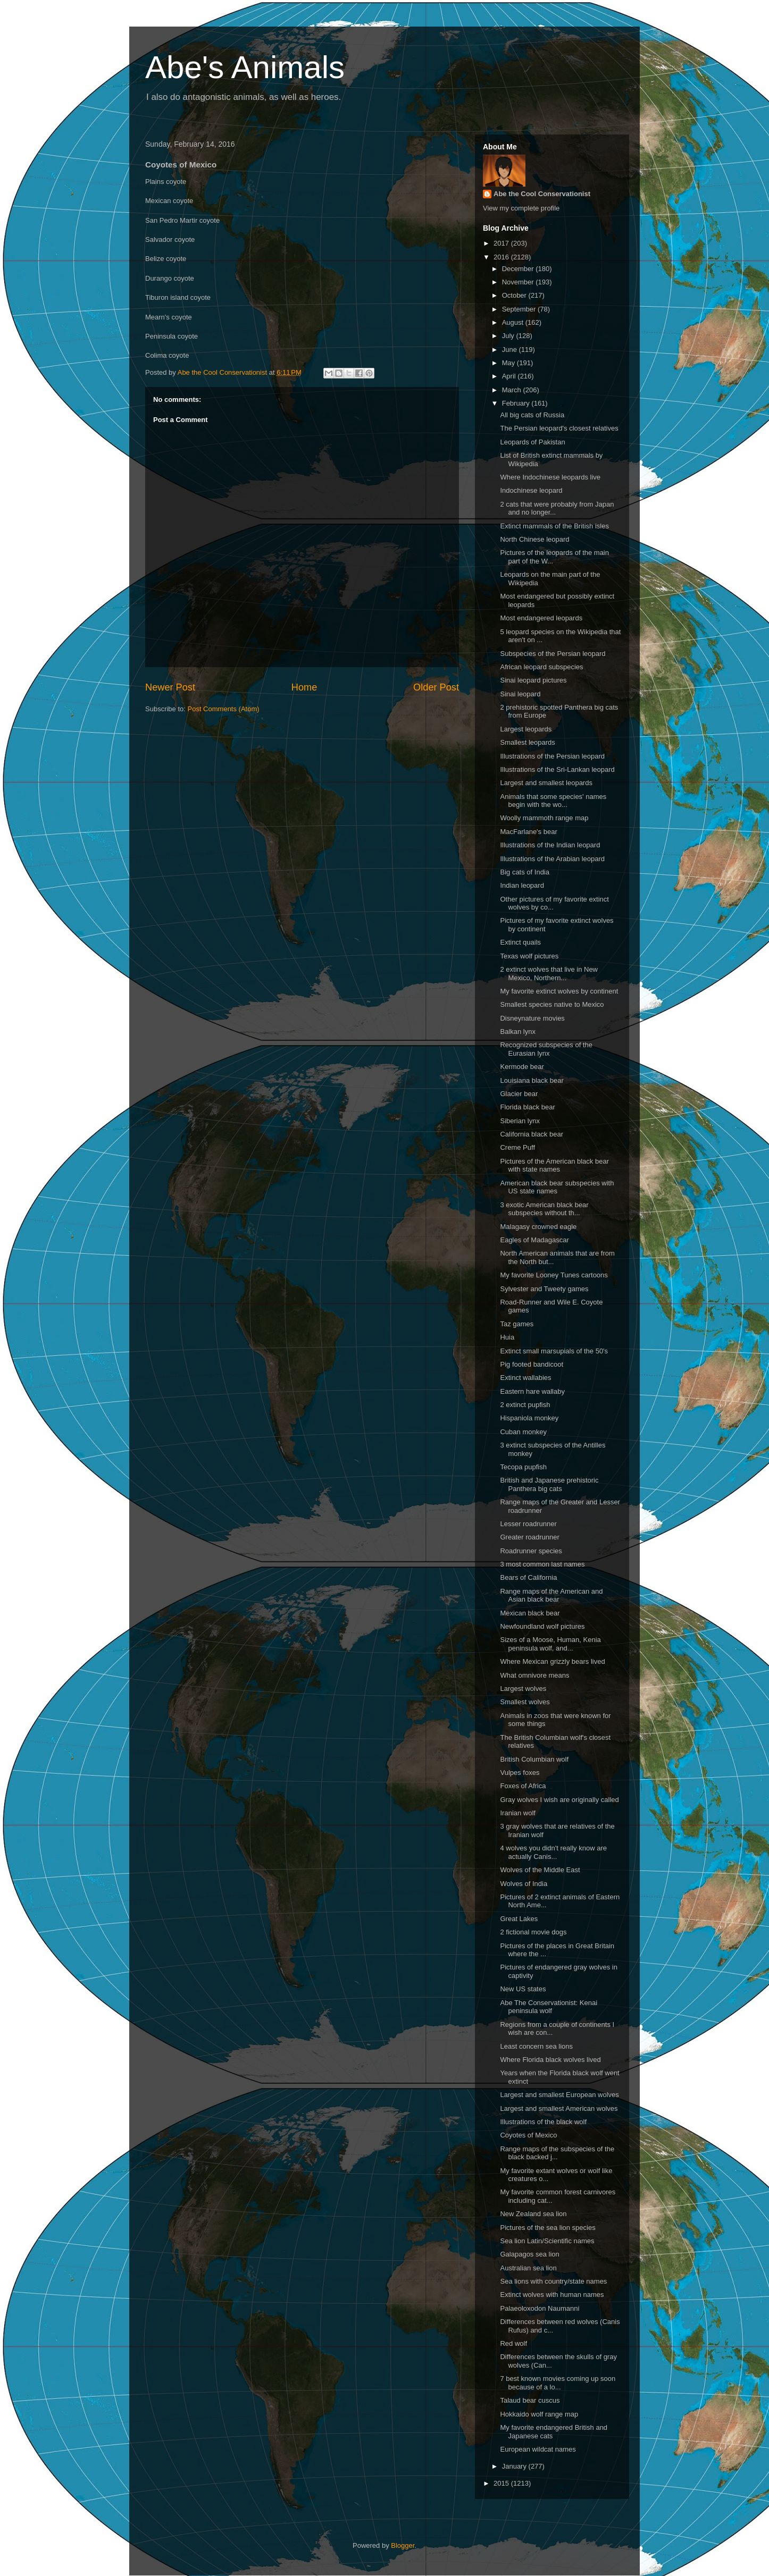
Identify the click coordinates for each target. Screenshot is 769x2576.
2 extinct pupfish (525, 1405)
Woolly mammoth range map (544, 818)
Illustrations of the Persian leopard (552, 756)
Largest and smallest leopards (546, 783)
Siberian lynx (519, 1121)
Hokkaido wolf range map (539, 2414)
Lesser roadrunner (528, 1524)
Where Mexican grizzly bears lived (552, 1661)
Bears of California (528, 1577)
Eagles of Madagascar (534, 1240)
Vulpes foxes (519, 1773)
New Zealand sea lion (533, 2214)
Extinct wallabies (525, 1378)
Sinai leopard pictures (533, 680)
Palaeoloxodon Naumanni (539, 2308)
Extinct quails (520, 942)
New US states (523, 1989)
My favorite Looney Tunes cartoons (553, 1275)
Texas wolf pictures (529, 956)
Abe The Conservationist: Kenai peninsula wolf (548, 2007)
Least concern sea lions (536, 2046)
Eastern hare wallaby (532, 1391)
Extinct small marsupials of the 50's (554, 1351)
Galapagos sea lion (529, 2254)
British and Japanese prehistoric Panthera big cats (549, 1484)
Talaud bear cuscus (529, 2400)
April (510, 376)
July (509, 336)
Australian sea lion (528, 2268)
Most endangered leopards (541, 618)
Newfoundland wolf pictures (542, 1626)
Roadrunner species (531, 1551)
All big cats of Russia (532, 415)
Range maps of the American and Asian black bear (551, 1595)
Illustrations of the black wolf (543, 2122)
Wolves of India (523, 1884)
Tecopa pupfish (523, 1467)
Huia (507, 1337)
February (517, 403)
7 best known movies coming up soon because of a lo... (557, 2383)
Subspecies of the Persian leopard (552, 654)
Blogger (402, 2545)
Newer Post (170, 687)
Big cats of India (524, 872)
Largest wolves (523, 1689)
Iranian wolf (517, 1813)
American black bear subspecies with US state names (557, 1187)
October (515, 295)
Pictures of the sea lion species (547, 2228)
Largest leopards (525, 729)
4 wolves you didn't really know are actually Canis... (553, 1852)
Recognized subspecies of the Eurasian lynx (546, 1049)
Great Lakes (519, 1919)
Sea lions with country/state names (553, 2281)
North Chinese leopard (534, 539)
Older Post (436, 687)
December (519, 269)
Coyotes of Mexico (528, 2135)
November (519, 282)
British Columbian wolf (534, 1759)
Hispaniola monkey (529, 1418)
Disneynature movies (532, 1018)
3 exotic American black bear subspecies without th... (544, 1209)
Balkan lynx (517, 1032)
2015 (502, 2483)
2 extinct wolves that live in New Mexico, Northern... (549, 973)
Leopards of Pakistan (532, 442)
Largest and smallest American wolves (558, 2108)
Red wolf (513, 2343)
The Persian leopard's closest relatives (559, 428)
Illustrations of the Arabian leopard (552, 859)
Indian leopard (522, 885)
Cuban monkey (523, 1432)
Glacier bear (519, 1094)
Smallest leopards (527, 742)
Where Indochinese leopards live (550, 477)
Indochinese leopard (531, 490)
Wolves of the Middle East (540, 1870)
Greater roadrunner (529, 1537)
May (509, 363)
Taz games (516, 1324)
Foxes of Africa (523, 1786)
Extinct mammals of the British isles (554, 526)
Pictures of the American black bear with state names (554, 1165)
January (515, 2466)
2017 (502, 243)
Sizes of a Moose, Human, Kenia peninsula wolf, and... (550, 1644)
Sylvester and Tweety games (544, 1289)
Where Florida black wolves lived (550, 2060)
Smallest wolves (524, 1702)
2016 (502, 257)
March (512, 390)
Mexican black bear (529, 1613)
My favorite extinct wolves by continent (559, 991)
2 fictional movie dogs (533, 1932)
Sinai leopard (520, 694)
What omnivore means (534, 1675)
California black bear (531, 1134)
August (513, 322)
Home (304, 687)
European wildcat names (537, 2449)
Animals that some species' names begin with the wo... (553, 801)
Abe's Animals (245, 67)
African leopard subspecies (541, 667)
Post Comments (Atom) (224, 709)
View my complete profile (521, 208)
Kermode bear (522, 1067)
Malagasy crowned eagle (538, 1227)
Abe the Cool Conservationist (542, 194)
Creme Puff (517, 1147)
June (510, 349)
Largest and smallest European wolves (559, 2095)
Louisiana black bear (531, 1080)
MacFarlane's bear (528, 832)
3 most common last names (542, 1564)
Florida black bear (527, 1107)
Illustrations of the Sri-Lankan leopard (557, 769)
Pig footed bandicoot (531, 1364)
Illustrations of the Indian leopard (550, 845)
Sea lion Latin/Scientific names (547, 2241)
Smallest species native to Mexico (552, 1004)
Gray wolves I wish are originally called (559, 1800)
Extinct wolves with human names (552, 2295)
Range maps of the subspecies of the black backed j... (557, 2153)
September (520, 309)
